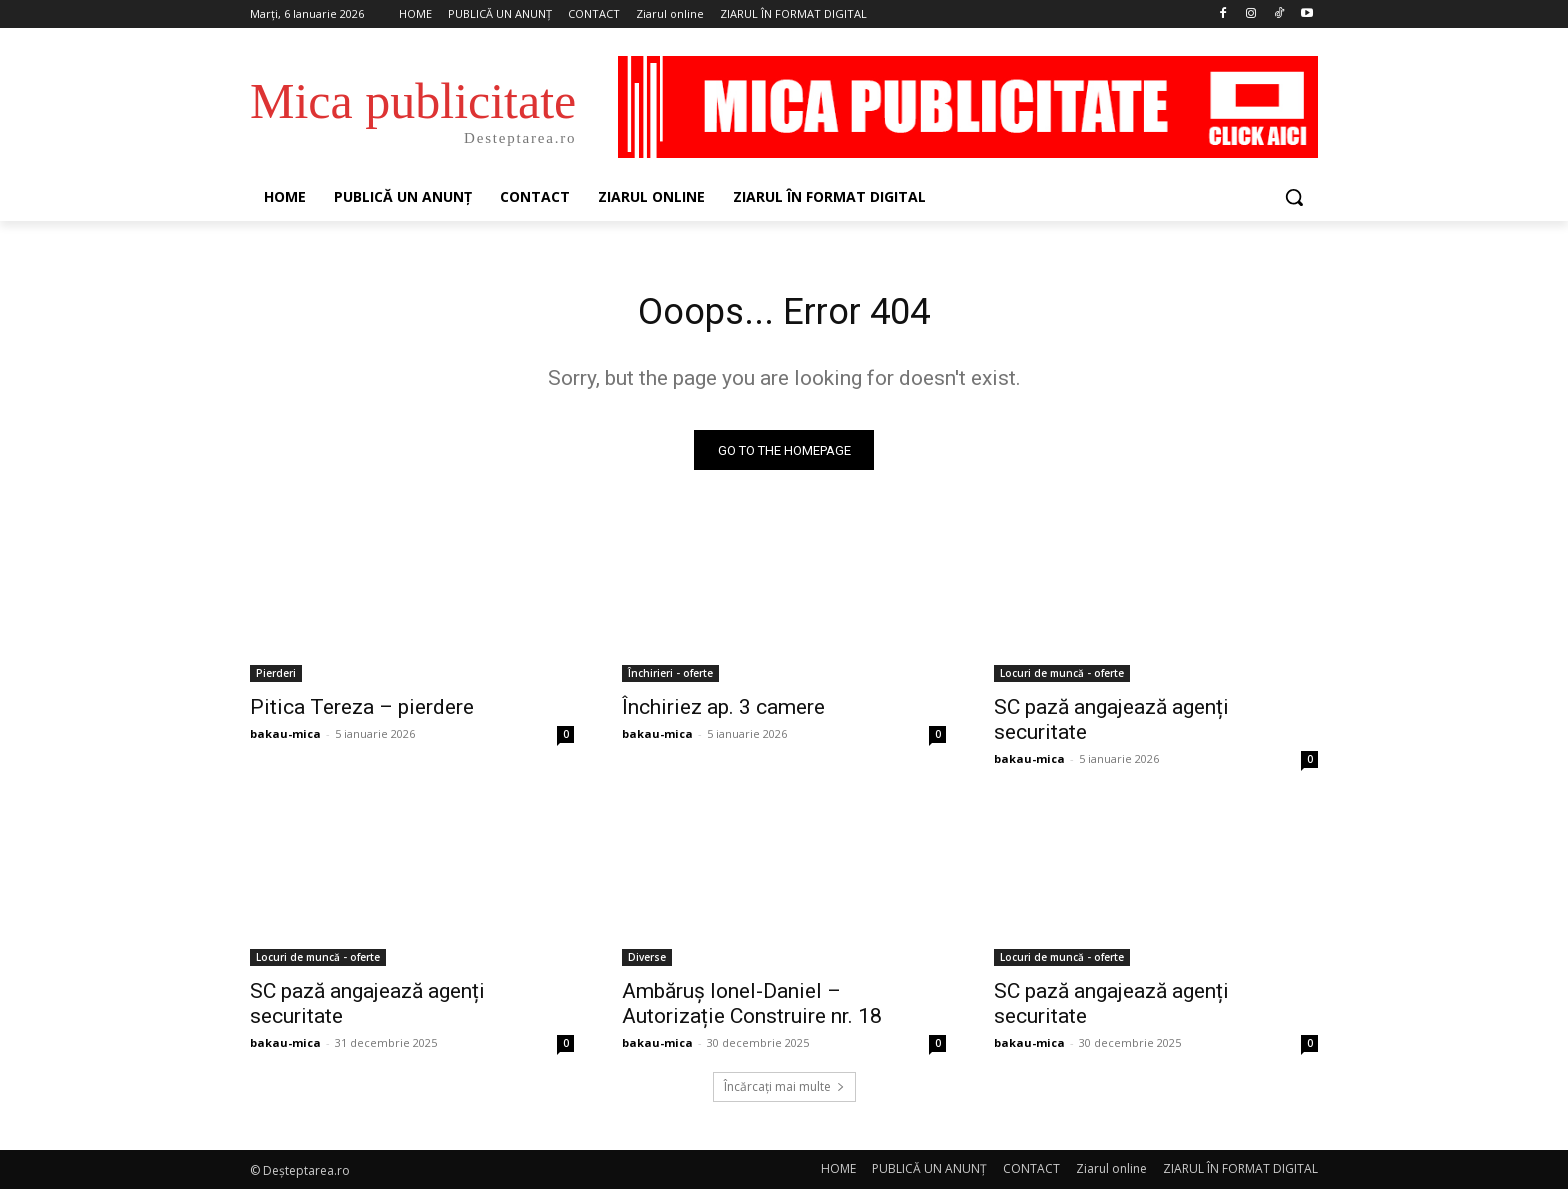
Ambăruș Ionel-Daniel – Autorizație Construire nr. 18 (752, 1008)
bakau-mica (285, 738)
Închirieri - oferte (670, 678)
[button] (1294, 197)
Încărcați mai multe (784, 1091)
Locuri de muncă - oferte (1062, 678)
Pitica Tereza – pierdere (362, 712)
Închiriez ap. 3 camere (723, 712)
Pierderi (276, 678)
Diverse (647, 962)
